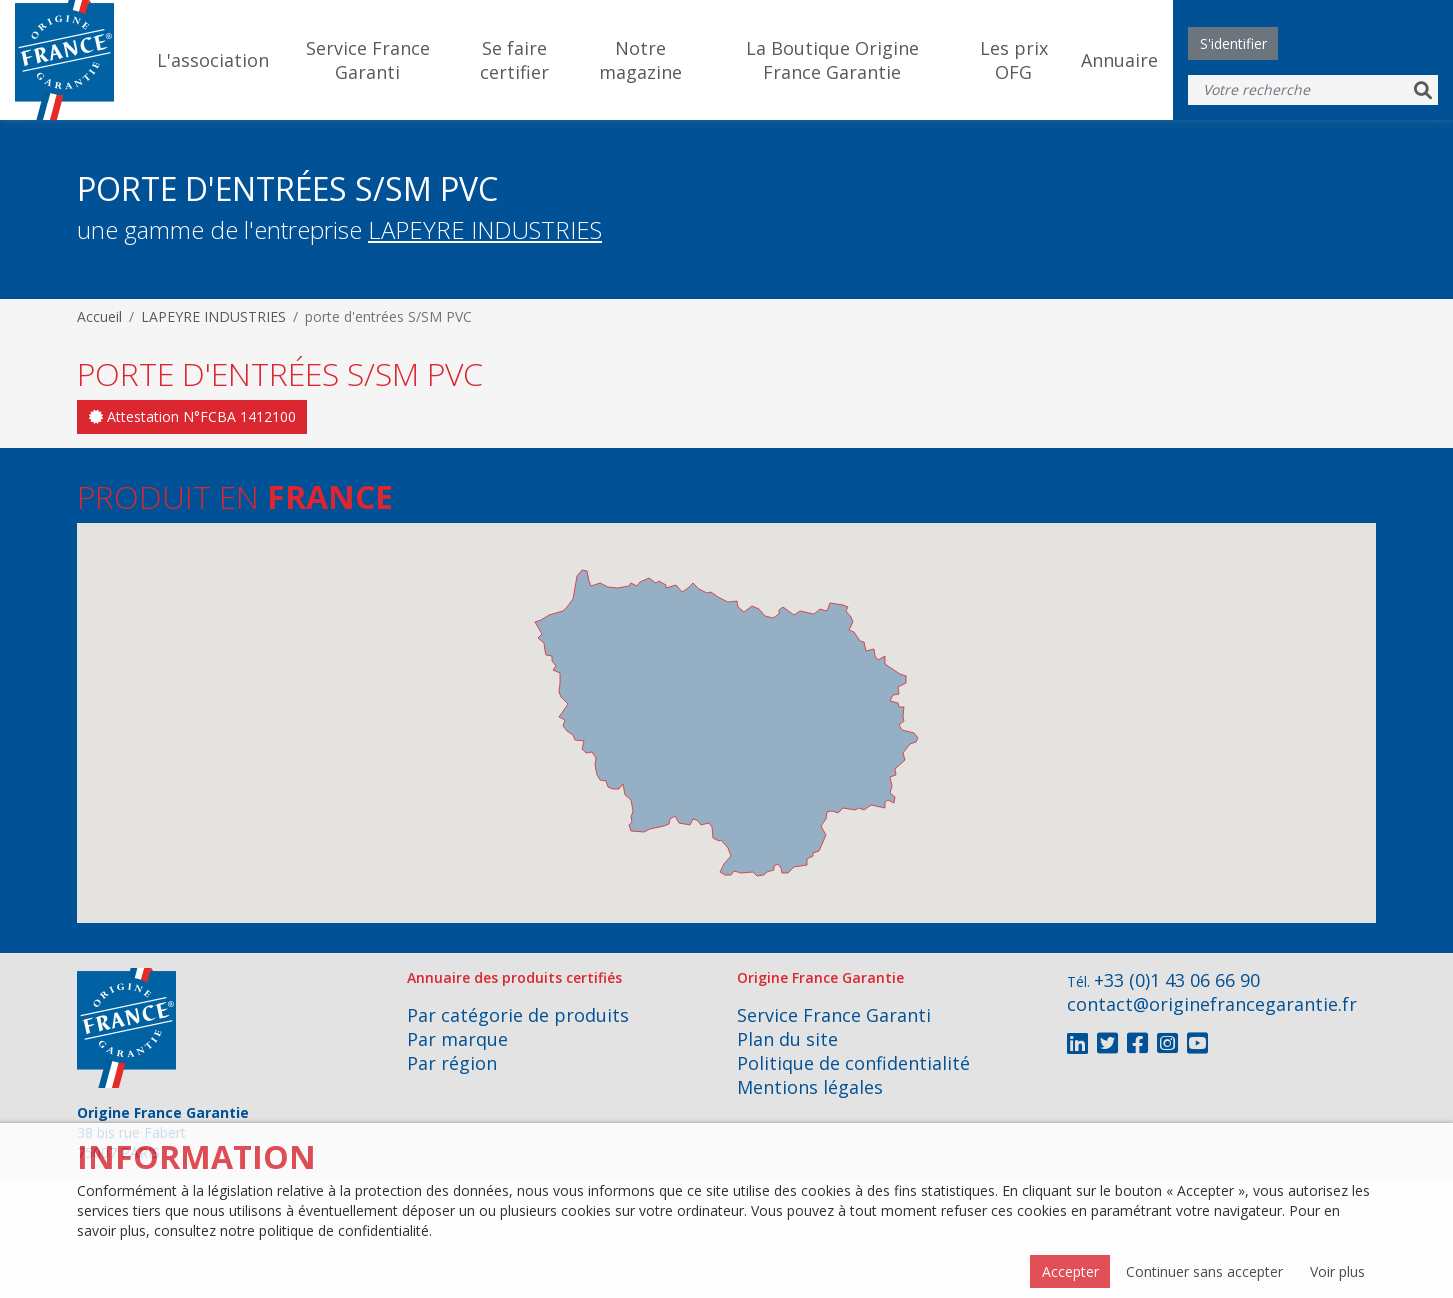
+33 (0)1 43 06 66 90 (1177, 980)
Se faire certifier (514, 60)
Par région (452, 1063)
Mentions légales (810, 1087)
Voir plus (1337, 1271)
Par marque (457, 1039)
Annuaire (1119, 60)
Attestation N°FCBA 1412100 (192, 416)
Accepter (1070, 1271)
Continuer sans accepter (1204, 1271)
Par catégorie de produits (518, 1015)
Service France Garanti (368, 60)
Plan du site (787, 1039)
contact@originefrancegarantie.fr (1212, 1004)
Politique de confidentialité (853, 1063)
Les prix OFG (1014, 60)
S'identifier (1233, 43)
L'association (213, 60)
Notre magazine (640, 60)
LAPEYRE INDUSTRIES (485, 229)
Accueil (99, 316)
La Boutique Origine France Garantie (832, 60)
